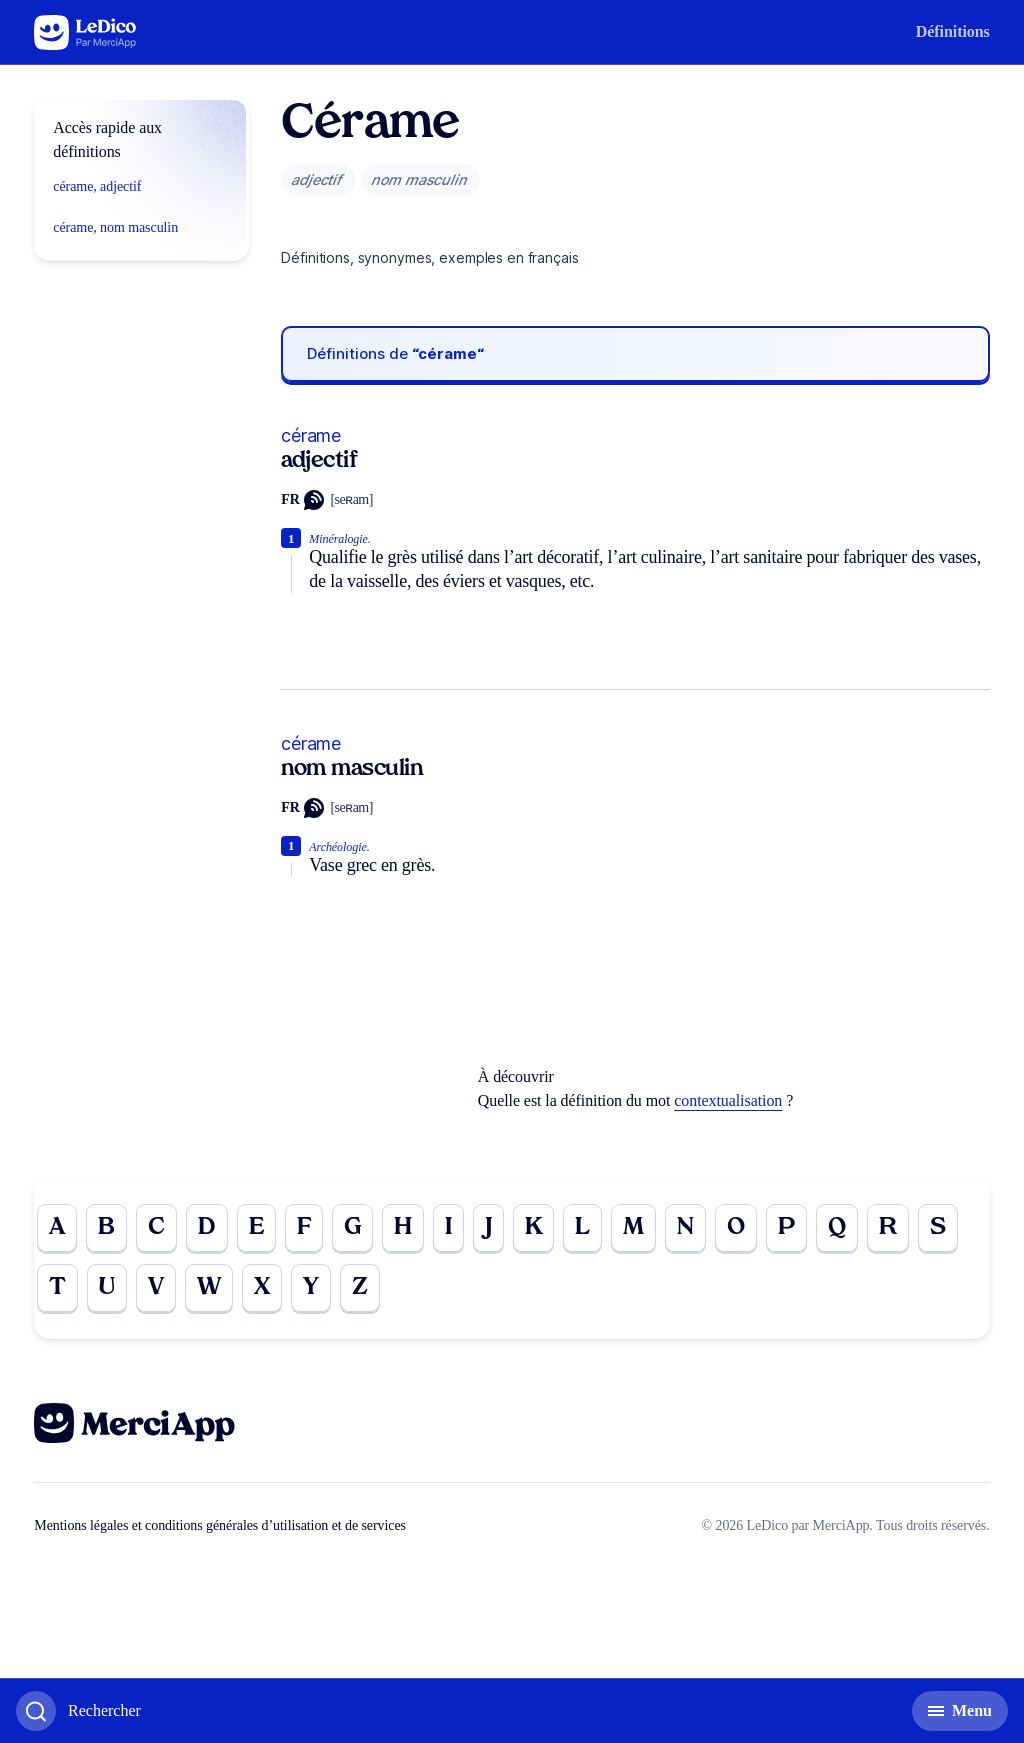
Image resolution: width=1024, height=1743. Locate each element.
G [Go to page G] (352, 1228)
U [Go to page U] (107, 1288)
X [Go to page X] (262, 1288)
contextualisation (728, 1100)
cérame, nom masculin (115, 227)
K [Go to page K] (534, 1228)
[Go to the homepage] (85, 32)
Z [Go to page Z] (360, 1288)
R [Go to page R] (888, 1228)
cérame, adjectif (97, 186)
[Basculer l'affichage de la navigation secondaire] (960, 1711)
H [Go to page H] (403, 1228)
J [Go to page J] (488, 1228)
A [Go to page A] (57, 1228)
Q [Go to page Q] (837, 1228)
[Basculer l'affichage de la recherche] (78, 1711)
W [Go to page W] (209, 1288)
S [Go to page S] (938, 1228)
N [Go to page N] (685, 1228)
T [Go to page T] (57, 1288)
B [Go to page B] (106, 1228)
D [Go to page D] (207, 1228)
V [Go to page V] (156, 1288)
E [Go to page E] (256, 1228)
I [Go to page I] (448, 1228)
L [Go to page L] (582, 1228)
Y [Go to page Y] (311, 1288)
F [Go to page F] (304, 1228)
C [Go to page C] (156, 1228)
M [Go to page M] (633, 1228)
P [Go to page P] (786, 1228)
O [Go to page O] (736, 1228)
